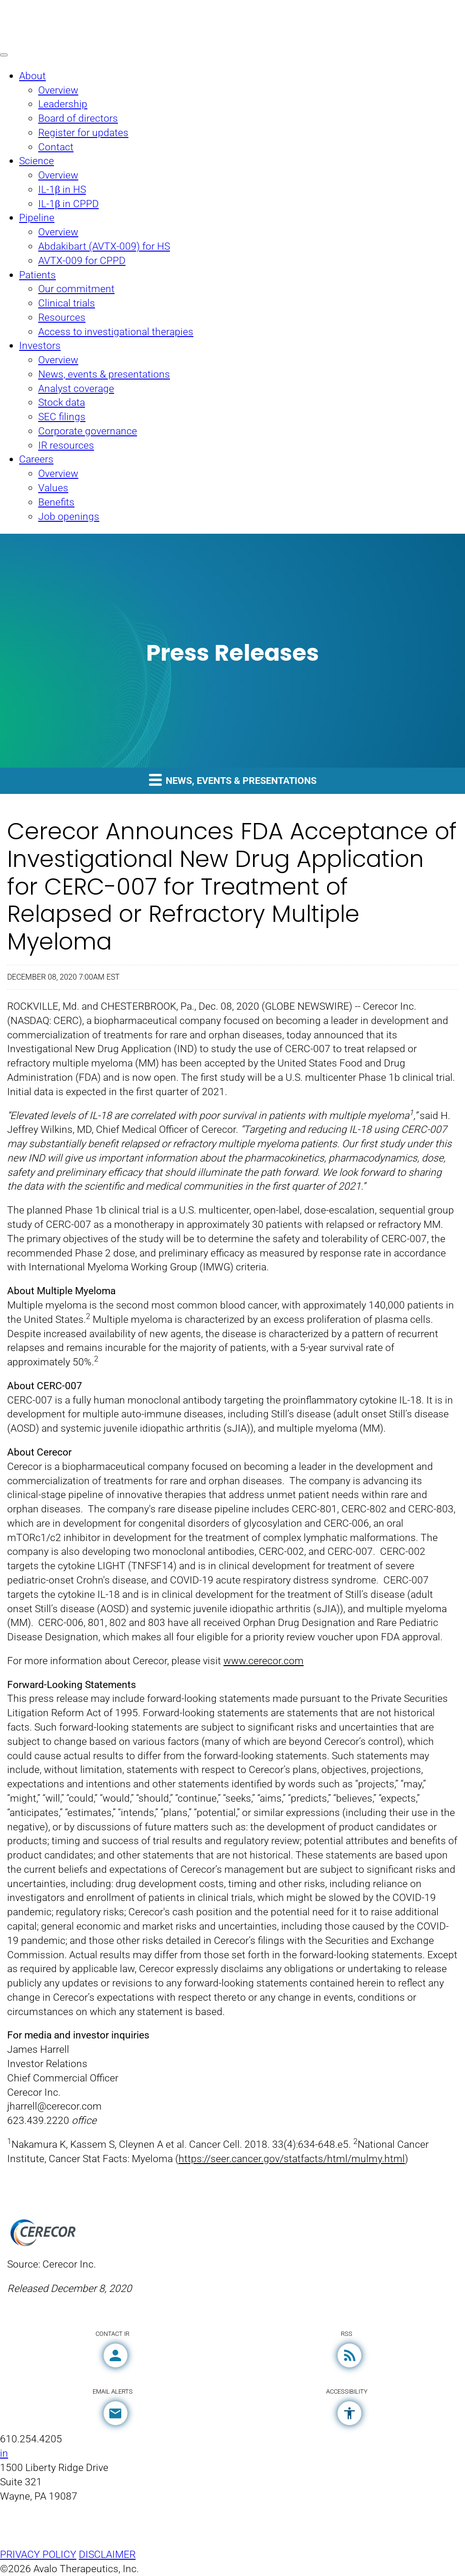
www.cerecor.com (263, 1661)
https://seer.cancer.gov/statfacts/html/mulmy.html (292, 2158)
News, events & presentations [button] (233, 779)
